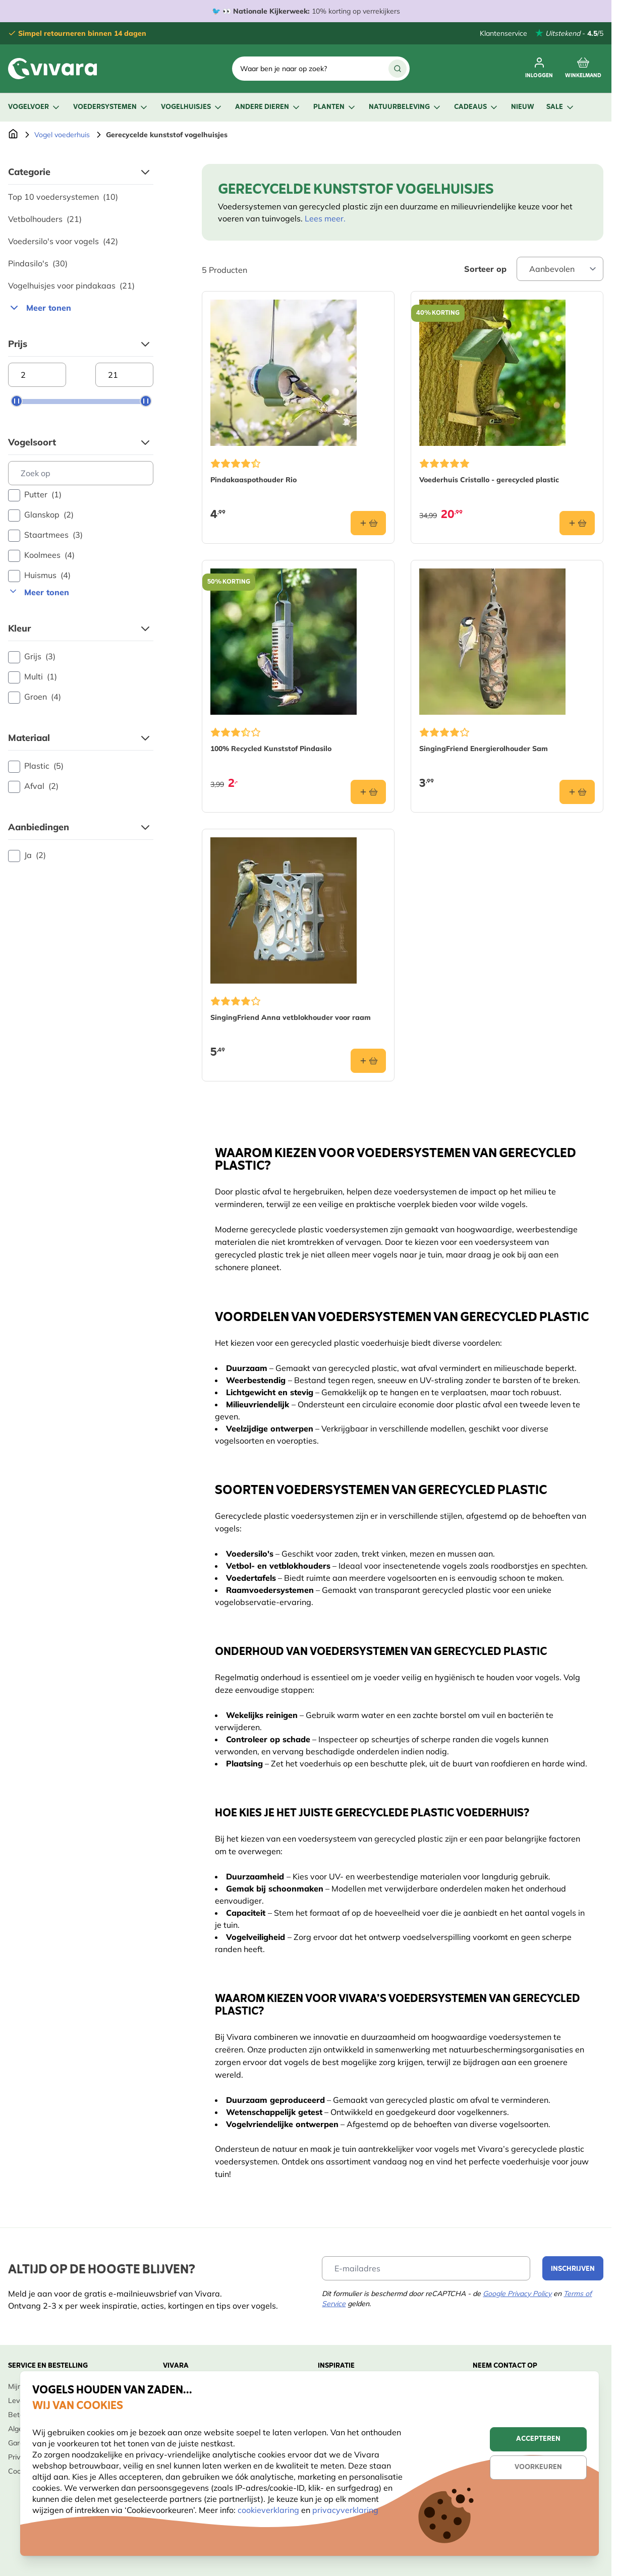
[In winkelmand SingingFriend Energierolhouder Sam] (577, 792)
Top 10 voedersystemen (63, 197)
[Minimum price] (37, 375)
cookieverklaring (269, 2510)
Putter (35, 494)
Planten (335, 107)
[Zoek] (397, 69)
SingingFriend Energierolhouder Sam (483, 748)
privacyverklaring (345, 2510)
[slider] (17, 401)
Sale (560, 107)
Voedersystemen (111, 107)
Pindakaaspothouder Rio (253, 479)
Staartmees (45, 535)
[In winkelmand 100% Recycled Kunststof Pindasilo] (368, 792)
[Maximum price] (124, 375)
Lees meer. (325, 218)
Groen (34, 697)
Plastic (36, 766)
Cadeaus (476, 107)
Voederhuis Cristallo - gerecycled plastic (489, 479)
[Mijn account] (539, 68)
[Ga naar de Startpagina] (13, 135)
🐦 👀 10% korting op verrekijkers (306, 11)
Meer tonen (39, 308)
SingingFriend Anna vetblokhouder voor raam (290, 1017)
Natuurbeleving (405, 107)
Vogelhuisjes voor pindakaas (71, 285)
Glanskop (41, 515)
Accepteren (538, 2439)
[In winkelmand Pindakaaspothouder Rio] (368, 523)
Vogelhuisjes (192, 107)
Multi (32, 676)
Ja (27, 855)
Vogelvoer (34, 107)
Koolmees (41, 555)
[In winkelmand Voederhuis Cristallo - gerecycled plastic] (577, 523)
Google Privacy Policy (517, 2293)
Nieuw (522, 107)
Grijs (31, 656)
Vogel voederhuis (62, 134)
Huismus (39, 575)
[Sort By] (560, 269)
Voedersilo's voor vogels (63, 241)
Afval (33, 786)
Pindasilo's (38, 263)
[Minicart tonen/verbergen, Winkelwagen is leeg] (583, 68)
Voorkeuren (538, 2467)
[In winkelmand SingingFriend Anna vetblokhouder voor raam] (368, 1061)
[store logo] (52, 69)
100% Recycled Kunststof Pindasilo (270, 748)
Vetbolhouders (45, 219)
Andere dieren (268, 107)
